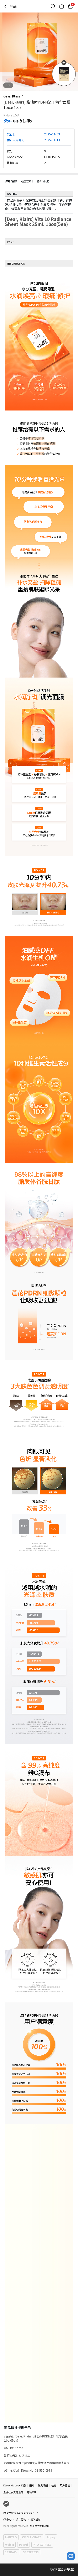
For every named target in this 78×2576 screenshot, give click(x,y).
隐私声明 (32, 2492)
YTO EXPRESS (42, 2545)
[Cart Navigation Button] (70, 6)
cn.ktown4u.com (40, 2525)
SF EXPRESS (30, 2552)
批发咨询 (36, 2519)
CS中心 (7, 2519)
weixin (9, 2545)
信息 (53, 2485)
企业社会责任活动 (13, 2492)
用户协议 (65, 2485)
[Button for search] (53, 6)
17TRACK (11, 2552)
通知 (31, 2485)
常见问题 (43, 2485)
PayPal (23, 2545)
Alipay (51, 2537)
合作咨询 (21, 2519)
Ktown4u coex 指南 (14, 2485)
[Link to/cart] (70, 6)
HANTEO (11, 2537)
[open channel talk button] (71, 2556)
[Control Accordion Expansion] (39, 2512)
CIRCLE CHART (31, 2537)
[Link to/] (61, 6)
